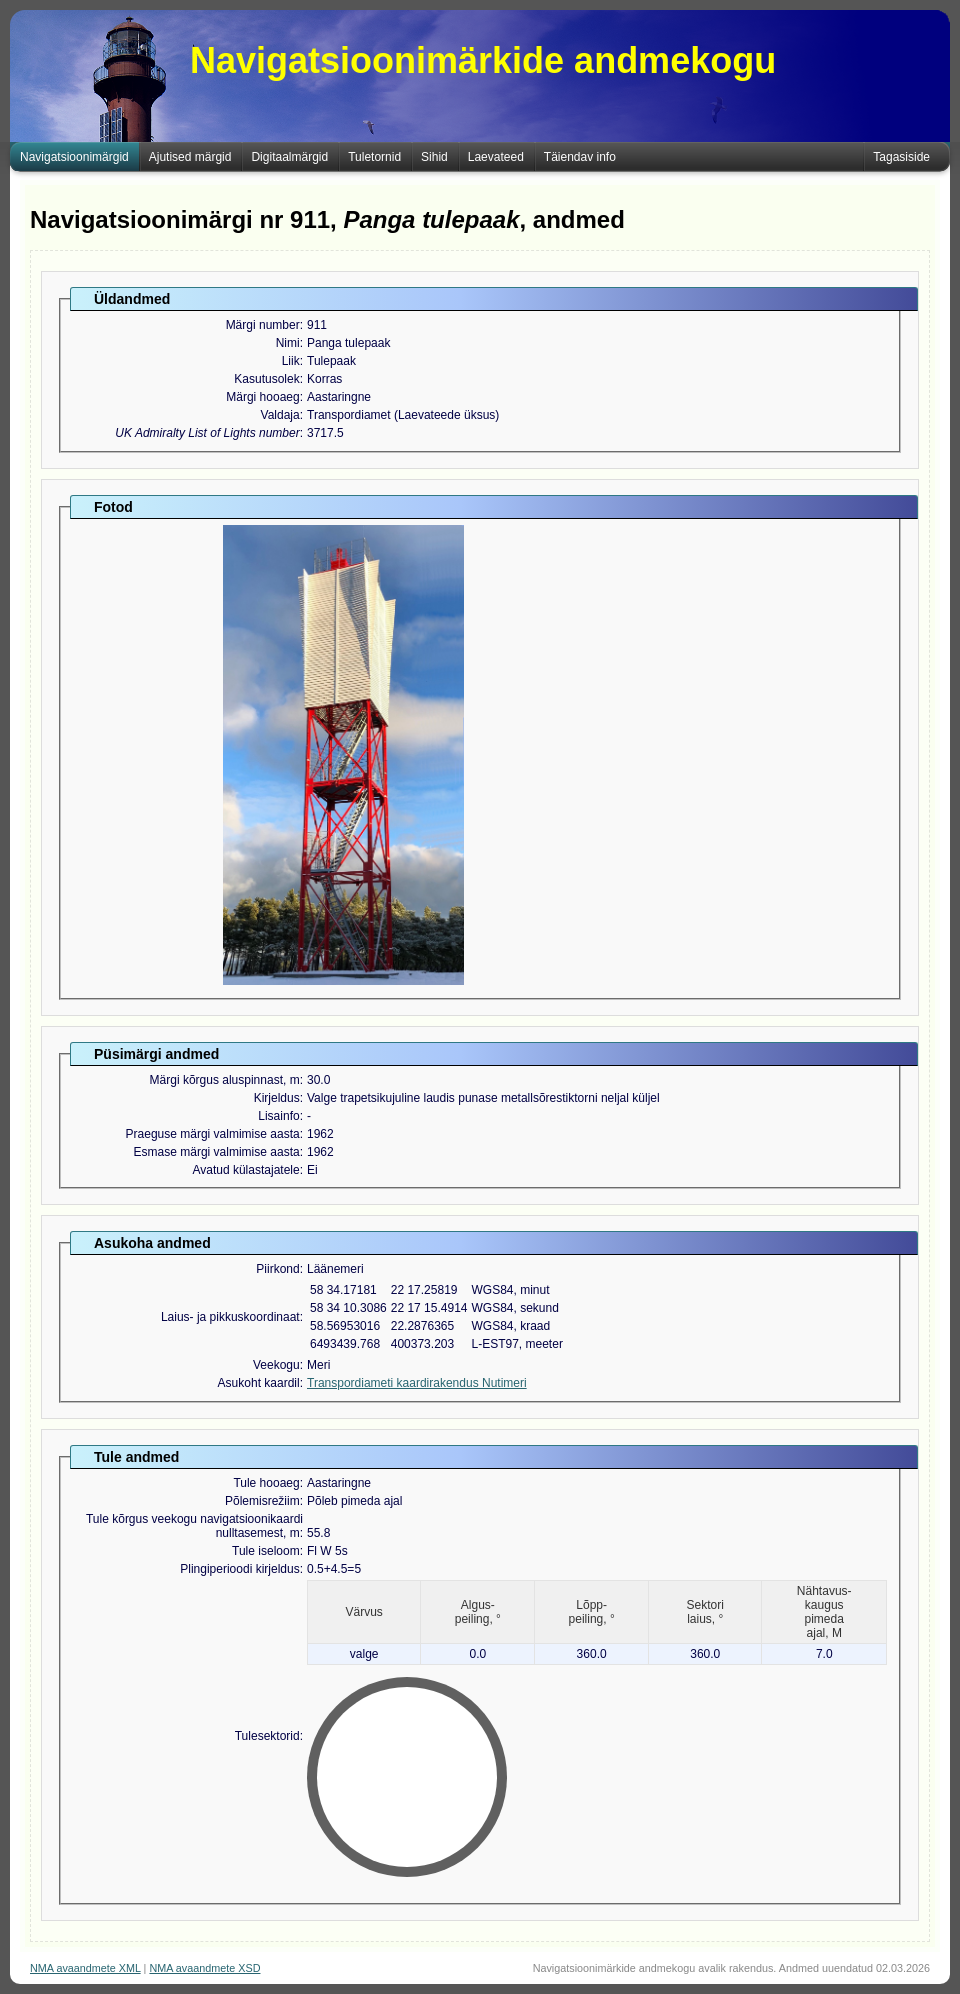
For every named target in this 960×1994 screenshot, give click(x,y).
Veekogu (276, 1365)
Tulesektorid (267, 1736)
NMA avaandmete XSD (204, 1968)
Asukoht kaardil (259, 1383)
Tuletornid (374, 157)
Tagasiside (901, 157)
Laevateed (496, 157)
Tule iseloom (266, 1551)
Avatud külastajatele (245, 1170)
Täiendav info (580, 157)
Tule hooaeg (266, 1483)
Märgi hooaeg (262, 397)
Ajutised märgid (190, 157)
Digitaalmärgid (289, 157)
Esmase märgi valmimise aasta (217, 1152)
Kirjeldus (277, 1098)
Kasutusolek (266, 379)
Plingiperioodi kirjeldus (239, 1569)
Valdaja (280, 415)
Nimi (288, 343)
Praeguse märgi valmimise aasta (213, 1134)
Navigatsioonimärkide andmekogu (483, 60)
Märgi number (263, 325)
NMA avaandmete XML (85, 1968)
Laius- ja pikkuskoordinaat (230, 1317)
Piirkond (277, 1269)
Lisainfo (278, 1116)
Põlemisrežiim (262, 1501)
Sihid (434, 157)
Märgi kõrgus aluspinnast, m (225, 1080)
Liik (291, 361)
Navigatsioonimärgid (74, 157)
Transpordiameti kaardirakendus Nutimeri (417, 1383)
